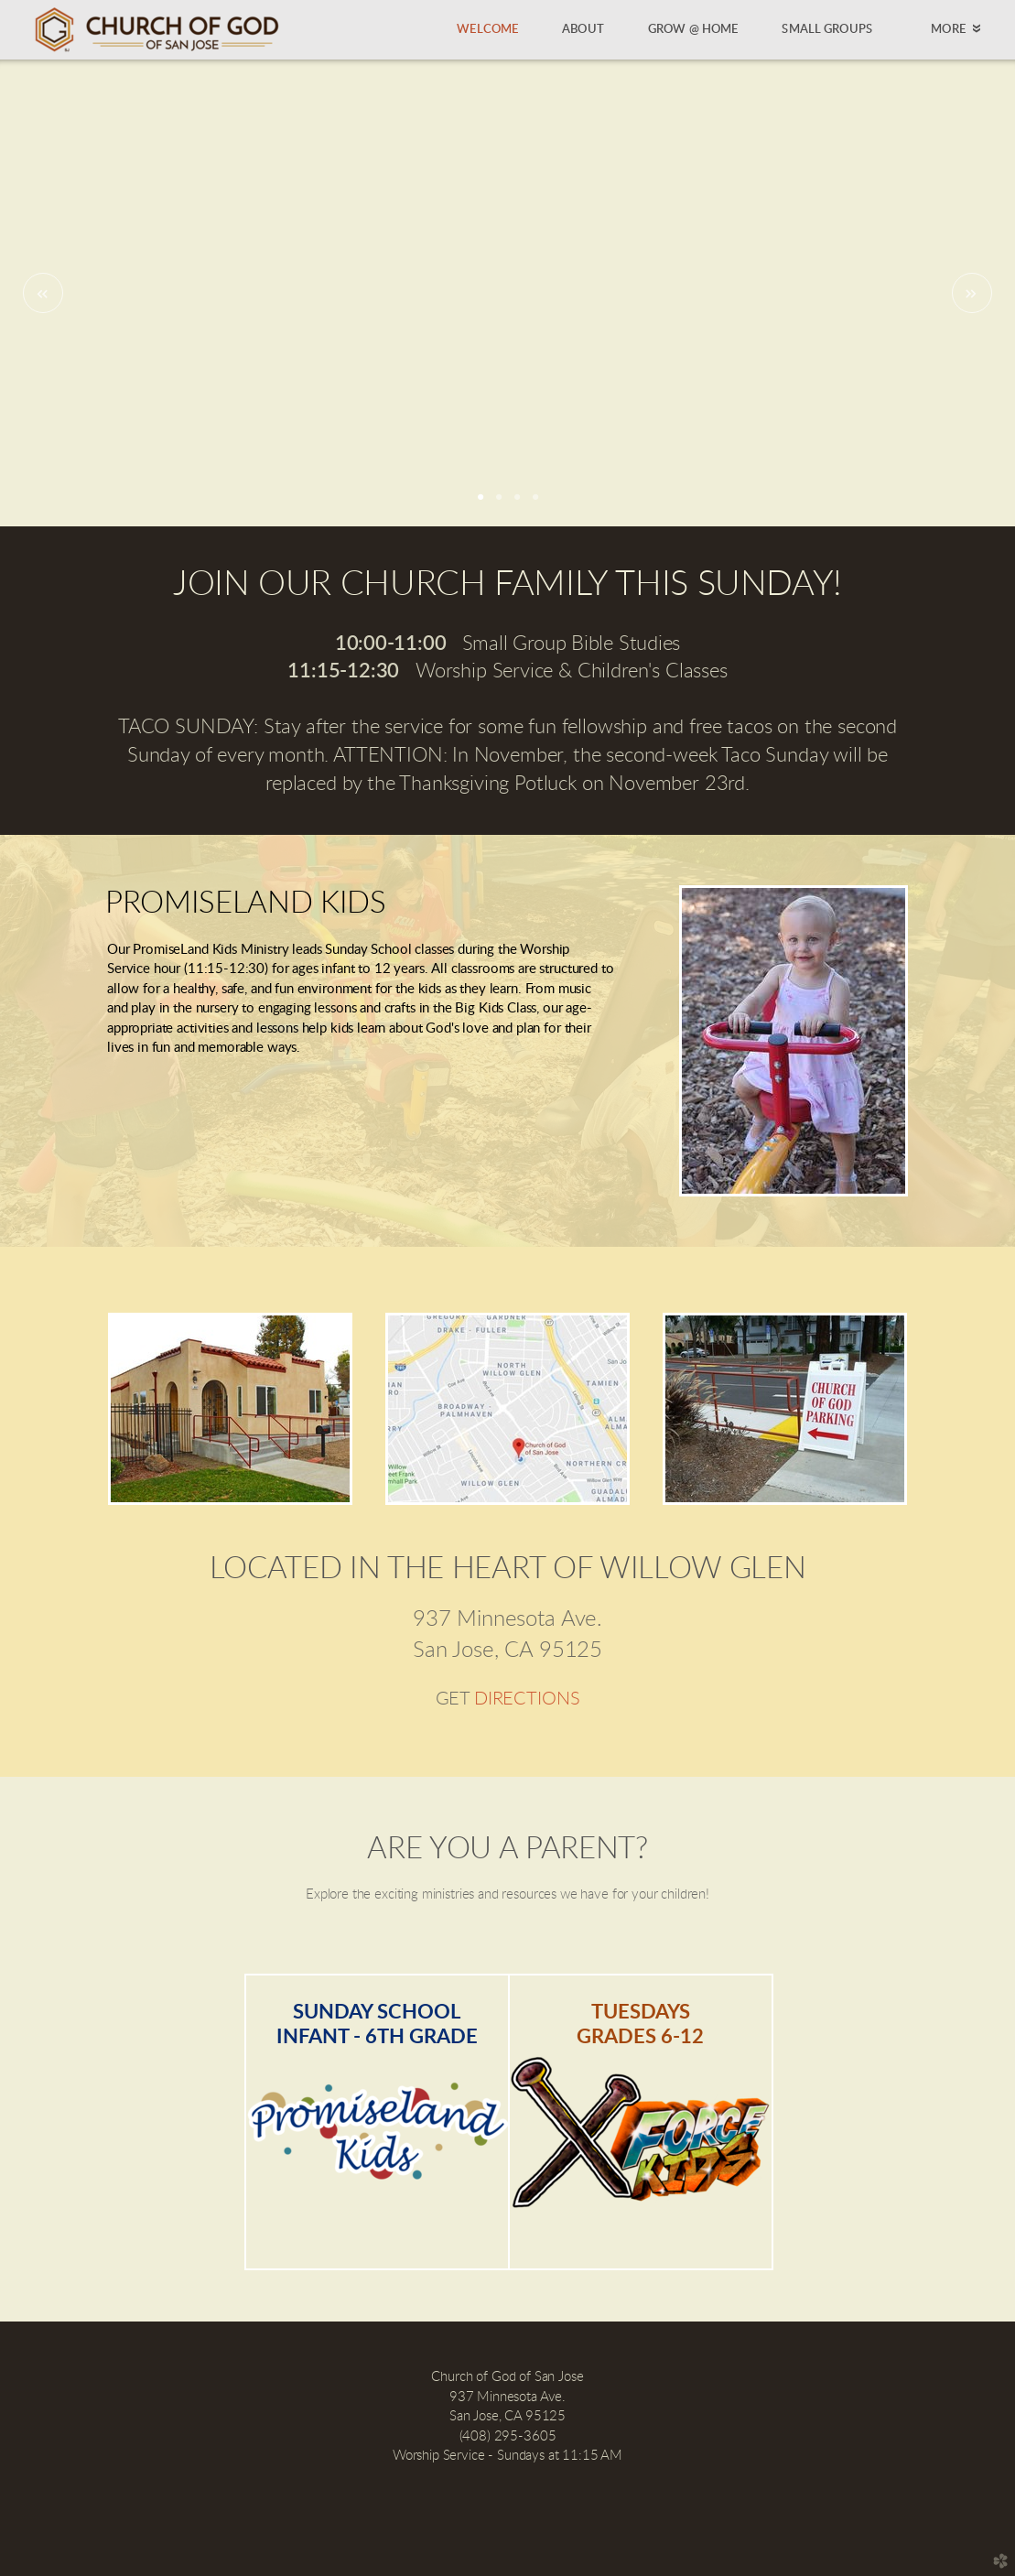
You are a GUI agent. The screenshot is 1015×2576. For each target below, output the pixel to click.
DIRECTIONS (526, 1699)
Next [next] (972, 293)
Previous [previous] (43, 293)
